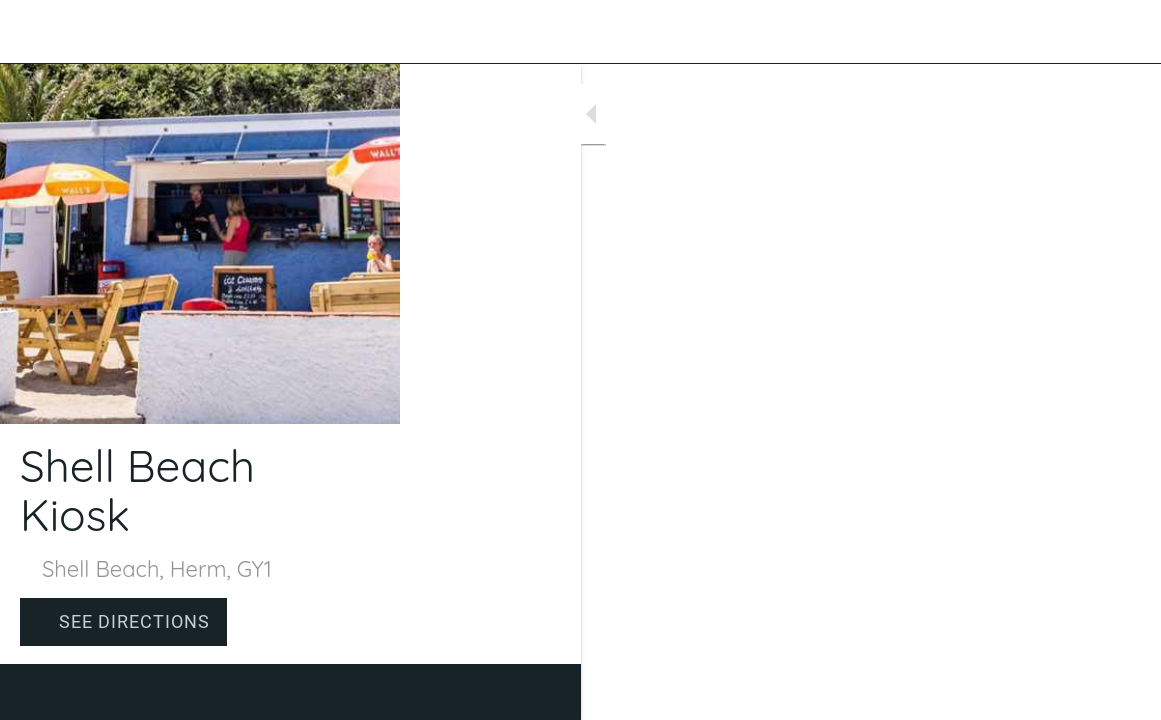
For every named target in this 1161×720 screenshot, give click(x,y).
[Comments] (1121, 692)
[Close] (32, 32)
